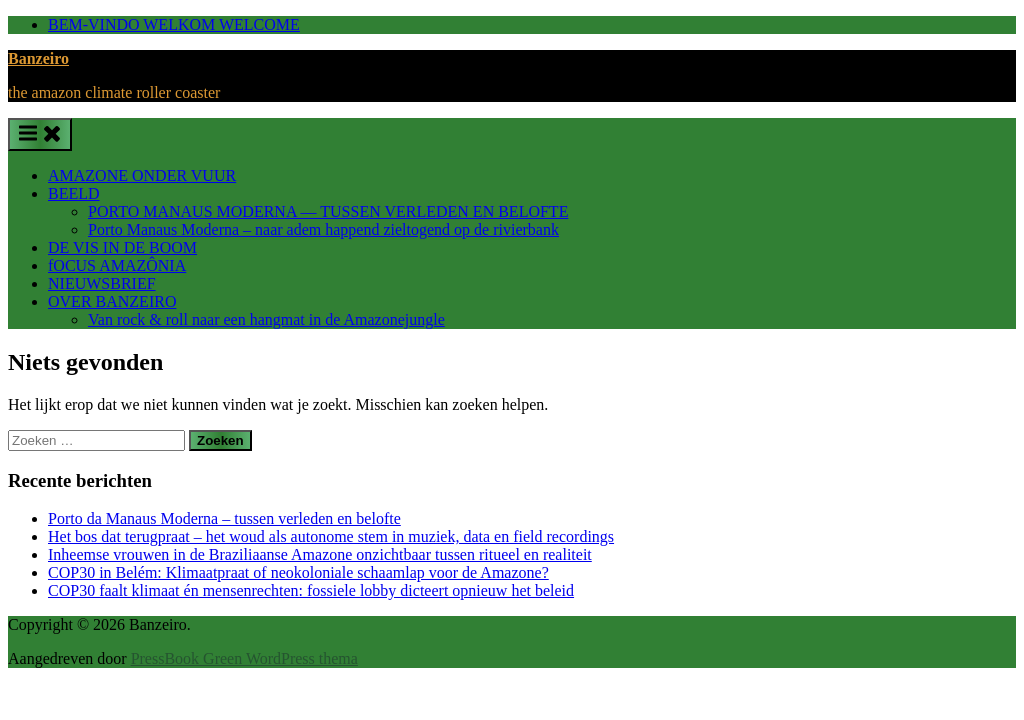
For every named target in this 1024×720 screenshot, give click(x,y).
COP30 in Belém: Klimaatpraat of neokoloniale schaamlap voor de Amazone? (298, 572)
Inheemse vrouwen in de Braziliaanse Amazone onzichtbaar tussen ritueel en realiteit (320, 554)
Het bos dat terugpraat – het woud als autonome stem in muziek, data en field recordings (331, 536)
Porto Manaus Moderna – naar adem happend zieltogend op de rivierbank (323, 229)
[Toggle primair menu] (40, 134)
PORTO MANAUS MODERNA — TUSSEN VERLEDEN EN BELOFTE (328, 211)
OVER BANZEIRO (112, 301)
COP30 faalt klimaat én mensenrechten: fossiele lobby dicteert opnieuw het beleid (311, 590)
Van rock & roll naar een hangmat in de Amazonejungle (266, 319)
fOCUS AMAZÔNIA (117, 265)
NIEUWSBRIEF (102, 283)
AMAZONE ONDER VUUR (142, 175)
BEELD (74, 193)
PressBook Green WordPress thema (244, 658)
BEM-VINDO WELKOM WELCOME (174, 24)
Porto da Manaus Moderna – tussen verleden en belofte (224, 518)
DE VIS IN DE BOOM (122, 247)
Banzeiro (38, 58)
